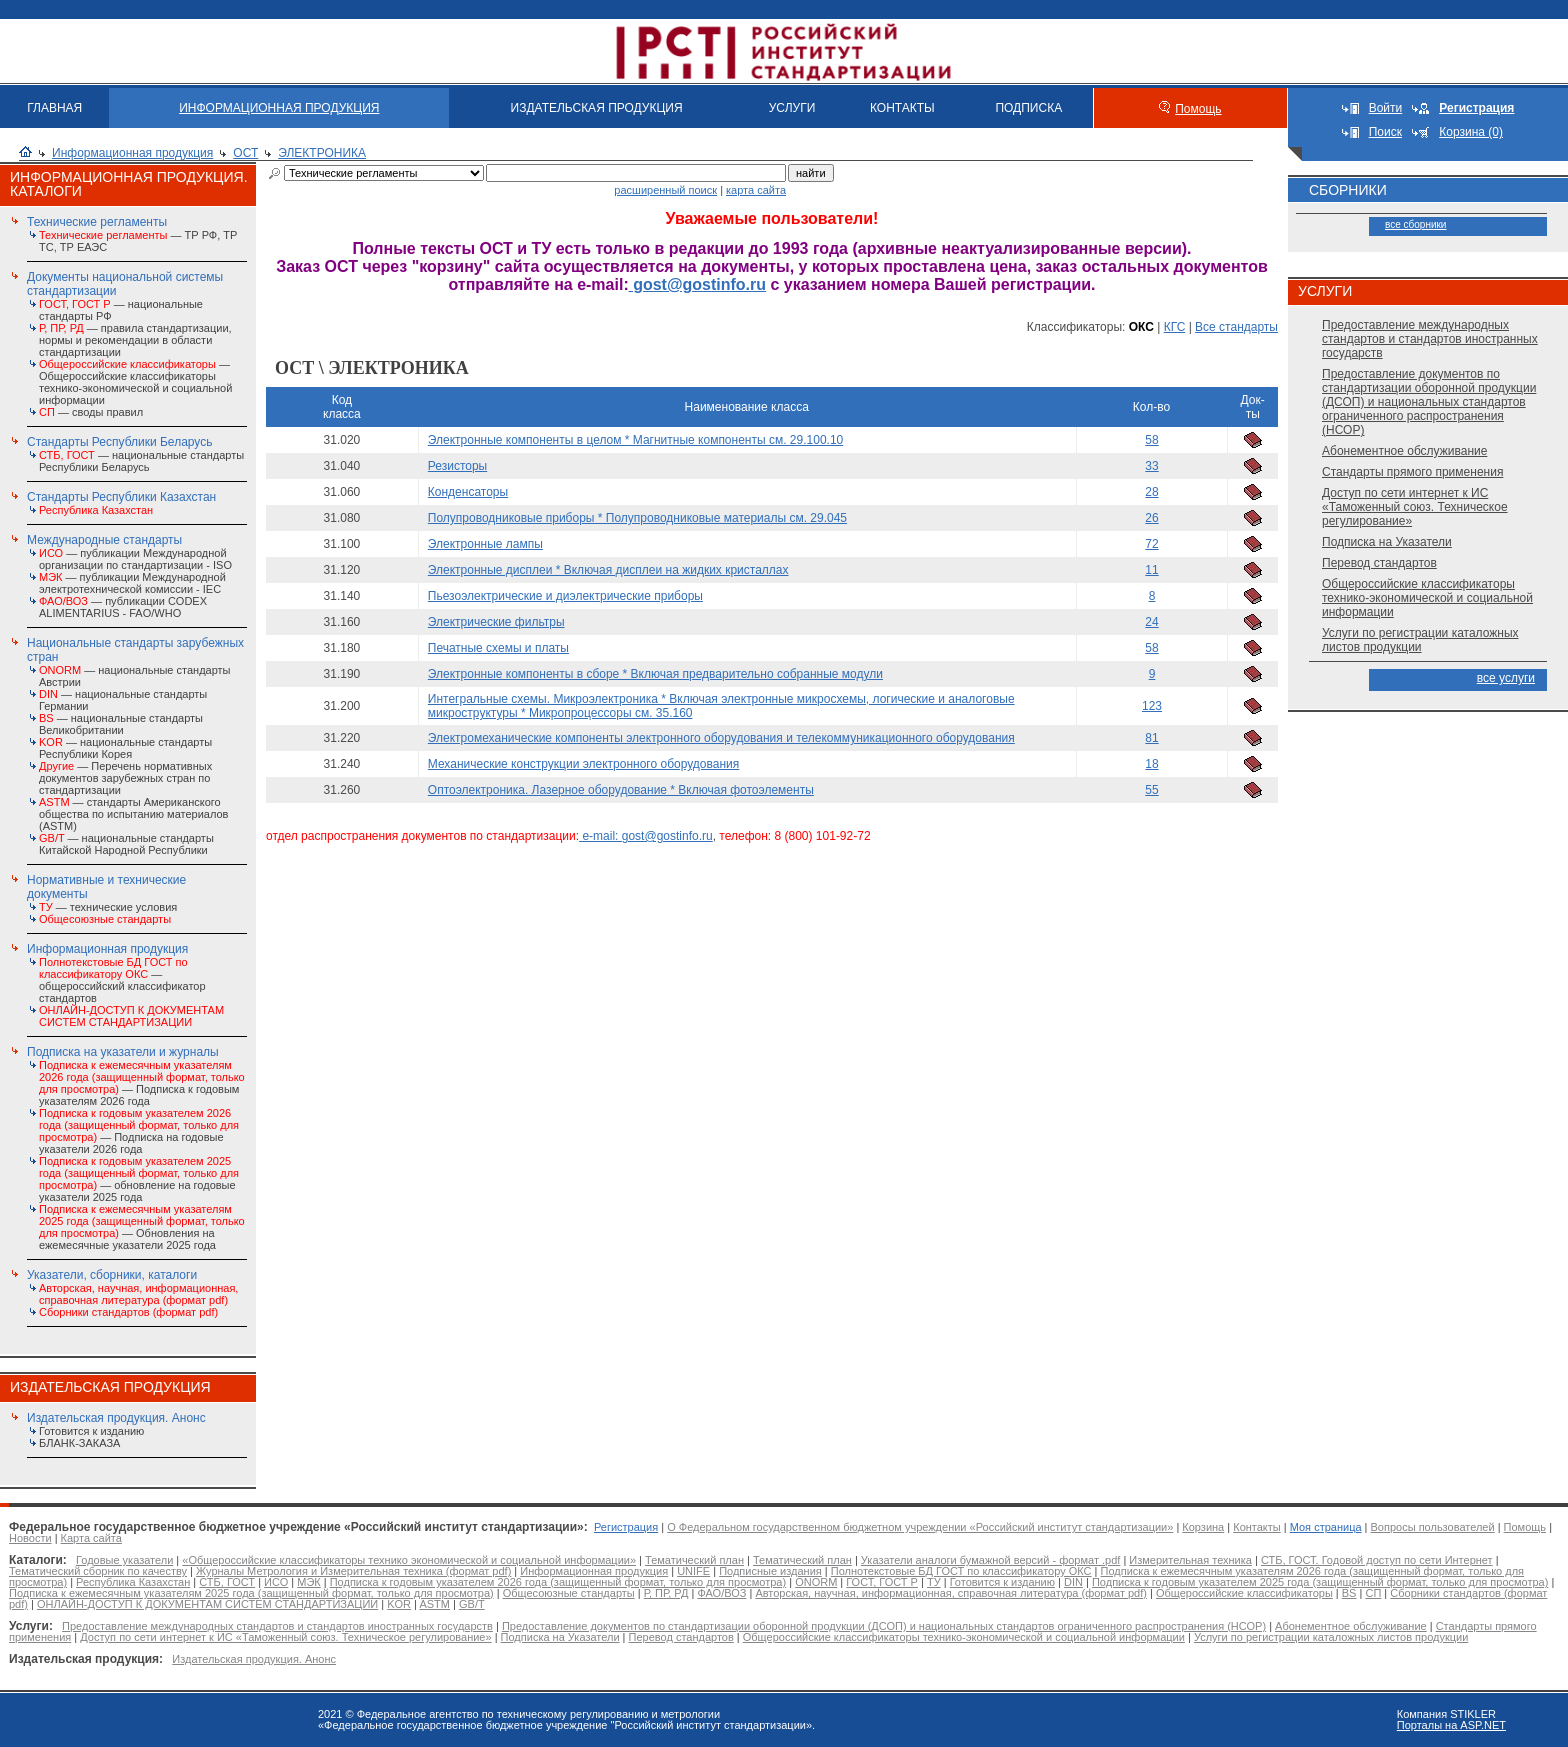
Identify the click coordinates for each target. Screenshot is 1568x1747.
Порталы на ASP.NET (1451, 1725)
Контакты (1257, 1527)
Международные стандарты (104, 540)
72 (1151, 544)
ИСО (276, 1582)
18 (1151, 764)
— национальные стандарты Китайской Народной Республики (126, 844)
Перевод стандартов (1379, 563)
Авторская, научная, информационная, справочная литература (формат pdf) (951, 1593)
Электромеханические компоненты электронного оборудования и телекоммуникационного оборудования (721, 738)
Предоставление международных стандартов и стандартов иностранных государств (1430, 339)
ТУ (934, 1582)
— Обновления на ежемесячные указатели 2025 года (142, 1227)
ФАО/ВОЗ (721, 1593)
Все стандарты (1236, 327)
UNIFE (693, 1571)
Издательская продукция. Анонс (116, 1418)
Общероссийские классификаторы (1244, 1593)
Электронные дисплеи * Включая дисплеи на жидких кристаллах (608, 570)
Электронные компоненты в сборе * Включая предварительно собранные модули (655, 674)
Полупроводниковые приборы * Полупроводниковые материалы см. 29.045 (637, 518)
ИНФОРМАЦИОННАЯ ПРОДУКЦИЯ (279, 108)
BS (1349, 1593)
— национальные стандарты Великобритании (121, 724)
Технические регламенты (97, 222)
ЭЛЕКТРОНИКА (322, 153)
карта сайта (756, 190)
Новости (30, 1538)
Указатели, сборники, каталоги (112, 1275)
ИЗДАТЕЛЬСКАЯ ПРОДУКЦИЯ (597, 108)
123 (1152, 706)
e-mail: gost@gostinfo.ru (646, 836)
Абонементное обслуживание (1404, 451)
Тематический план (694, 1560)
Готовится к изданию (91, 1431)
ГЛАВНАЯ (54, 108)
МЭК (308, 1582)
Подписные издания (770, 1571)
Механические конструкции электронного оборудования (583, 764)
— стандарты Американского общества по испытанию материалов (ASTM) (133, 814)
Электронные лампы (485, 544)
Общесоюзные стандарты (569, 1593)
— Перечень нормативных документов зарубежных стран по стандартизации (125, 778)
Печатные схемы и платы (498, 648)
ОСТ (245, 153)
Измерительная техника (1190, 1560)
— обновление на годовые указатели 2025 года (139, 1179)
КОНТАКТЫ (902, 108)
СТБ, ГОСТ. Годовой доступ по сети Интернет (1377, 1560)
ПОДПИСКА (1028, 108)
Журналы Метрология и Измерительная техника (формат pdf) (353, 1571)
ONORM (816, 1582)
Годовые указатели (124, 1560)
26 (1151, 518)
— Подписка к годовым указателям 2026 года (142, 1083)
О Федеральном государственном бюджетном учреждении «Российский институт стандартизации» (920, 1527)
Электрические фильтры (496, 622)
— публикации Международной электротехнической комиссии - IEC (132, 583)
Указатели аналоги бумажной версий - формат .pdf (990, 1560)
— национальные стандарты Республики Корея (125, 748)
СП (1373, 1593)
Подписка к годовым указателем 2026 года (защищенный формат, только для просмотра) (558, 1582)
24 (1151, 622)
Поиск (1385, 132)
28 (1151, 492)
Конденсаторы (468, 492)
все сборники (1415, 224)
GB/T (472, 1604)
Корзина (1203, 1527)
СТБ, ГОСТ (227, 1582)
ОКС (1141, 327)
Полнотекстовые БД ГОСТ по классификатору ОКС (961, 1571)
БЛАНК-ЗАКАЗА (79, 1443)
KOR (399, 1604)
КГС (1175, 327)
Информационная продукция (132, 153)
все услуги (1506, 678)
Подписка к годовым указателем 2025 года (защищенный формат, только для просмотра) (1320, 1582)
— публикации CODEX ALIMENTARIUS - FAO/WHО (123, 607)
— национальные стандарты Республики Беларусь (141, 461)
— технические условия (108, 907)
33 (1151, 466)
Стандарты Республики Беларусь (119, 442)
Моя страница (1326, 1527)
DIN (1073, 1582)
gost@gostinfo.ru (697, 284)
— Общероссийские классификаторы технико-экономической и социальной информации (135, 382)
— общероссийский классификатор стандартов (122, 980)
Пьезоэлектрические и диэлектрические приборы (565, 596)
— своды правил (91, 412)
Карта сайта (91, 1538)
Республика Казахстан (133, 1582)
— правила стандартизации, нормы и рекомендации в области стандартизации (135, 340)
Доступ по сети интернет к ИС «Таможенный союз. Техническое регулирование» (1415, 507)
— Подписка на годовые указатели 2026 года (139, 1131)
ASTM (434, 1604)
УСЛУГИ (792, 108)
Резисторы (457, 466)
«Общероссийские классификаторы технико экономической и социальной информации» (409, 1560)
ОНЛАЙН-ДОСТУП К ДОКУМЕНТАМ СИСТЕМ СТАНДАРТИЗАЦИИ (207, 1604)
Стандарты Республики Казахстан (121, 497)
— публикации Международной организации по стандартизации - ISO (135, 559)
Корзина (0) (1471, 132)
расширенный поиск (665, 190)
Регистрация (626, 1527)
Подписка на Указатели (1387, 542)
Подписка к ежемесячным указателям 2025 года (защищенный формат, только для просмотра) (251, 1593)
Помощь (1198, 109)
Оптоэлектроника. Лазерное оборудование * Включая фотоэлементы (621, 790)
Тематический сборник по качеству (98, 1571)
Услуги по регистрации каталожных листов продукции (1420, 640)
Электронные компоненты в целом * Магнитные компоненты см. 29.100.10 (635, 440)
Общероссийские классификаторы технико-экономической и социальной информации (1427, 598)
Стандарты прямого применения (1412, 472)
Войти (1386, 108)
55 (1151, 790)
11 (1151, 570)
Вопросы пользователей (1433, 1527)
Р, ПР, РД (666, 1593)
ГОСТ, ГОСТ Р (882, 1582)
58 (1151, 440)
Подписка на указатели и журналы (123, 1052)
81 (1151, 738)
